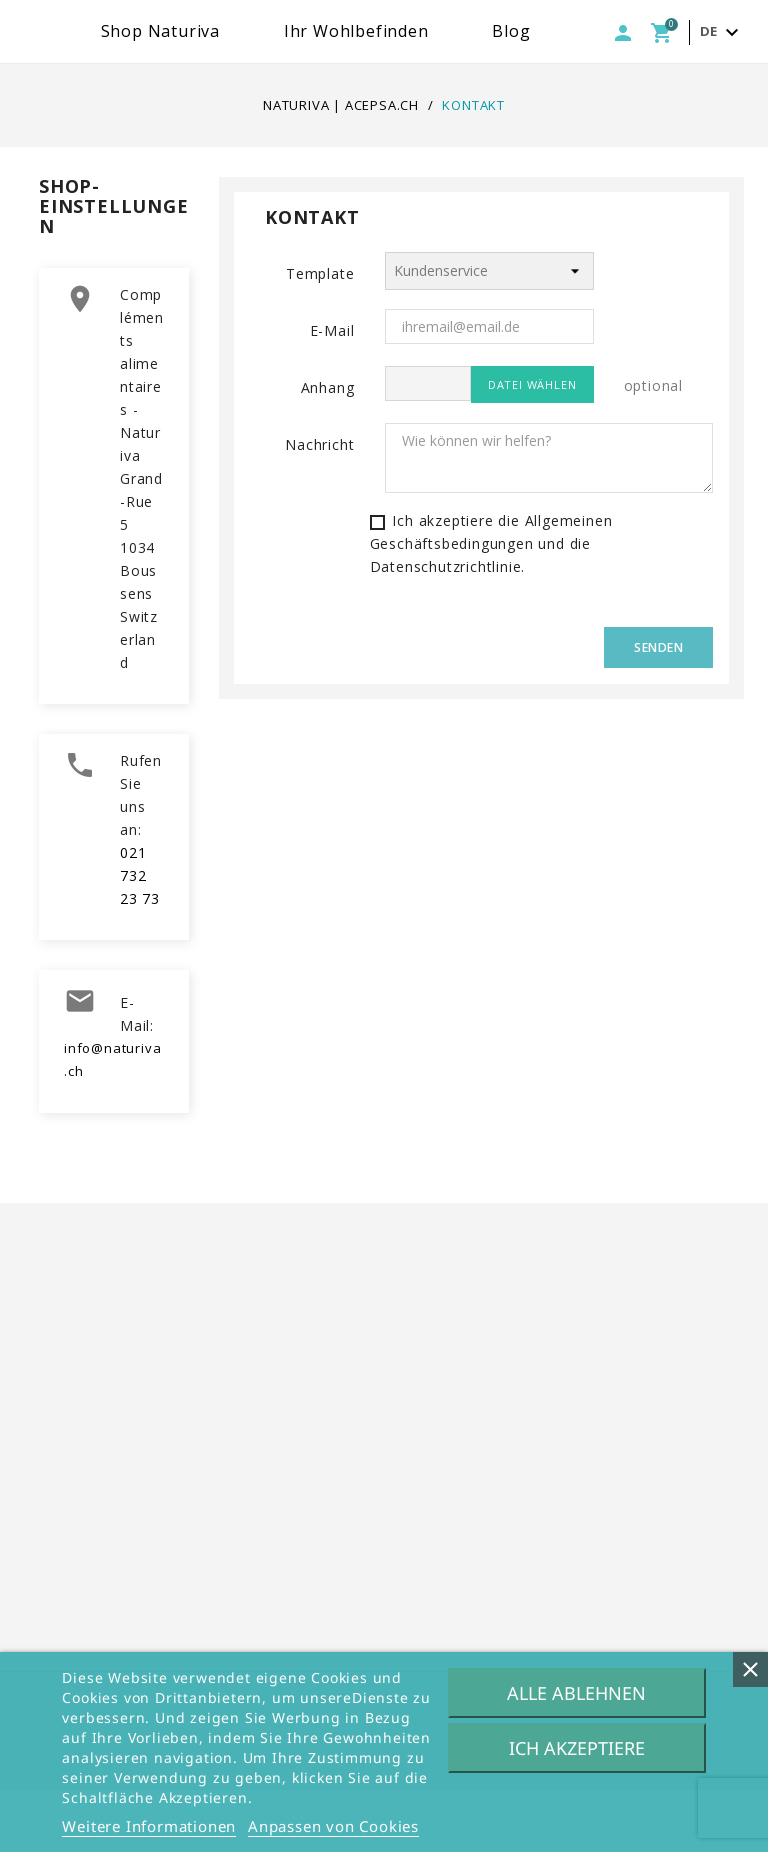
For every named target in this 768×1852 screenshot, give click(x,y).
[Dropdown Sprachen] (722, 95)
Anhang (328, 449)
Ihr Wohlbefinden (485, 31)
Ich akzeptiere (577, 1748)
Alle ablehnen (576, 1693)
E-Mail (332, 392)
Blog (641, 31)
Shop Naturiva (289, 31)
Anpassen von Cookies (333, 1826)
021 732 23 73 (140, 938)
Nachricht (319, 506)
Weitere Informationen (149, 1826)
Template (320, 335)
